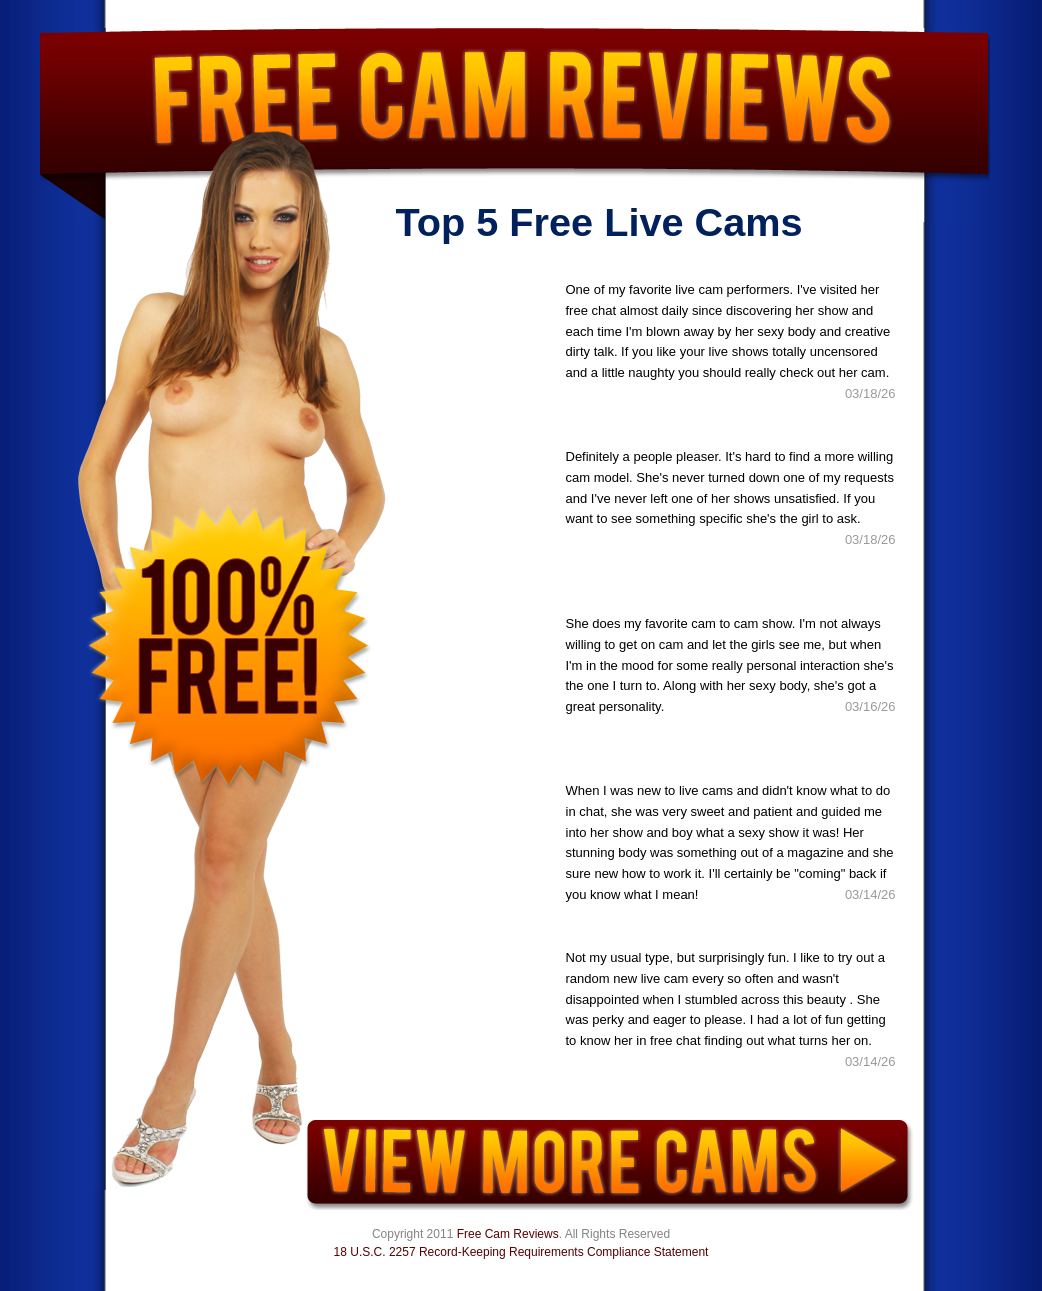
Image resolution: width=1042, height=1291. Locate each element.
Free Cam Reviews (508, 1234)
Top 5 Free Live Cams (599, 222)
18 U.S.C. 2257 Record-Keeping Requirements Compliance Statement (521, 1252)
